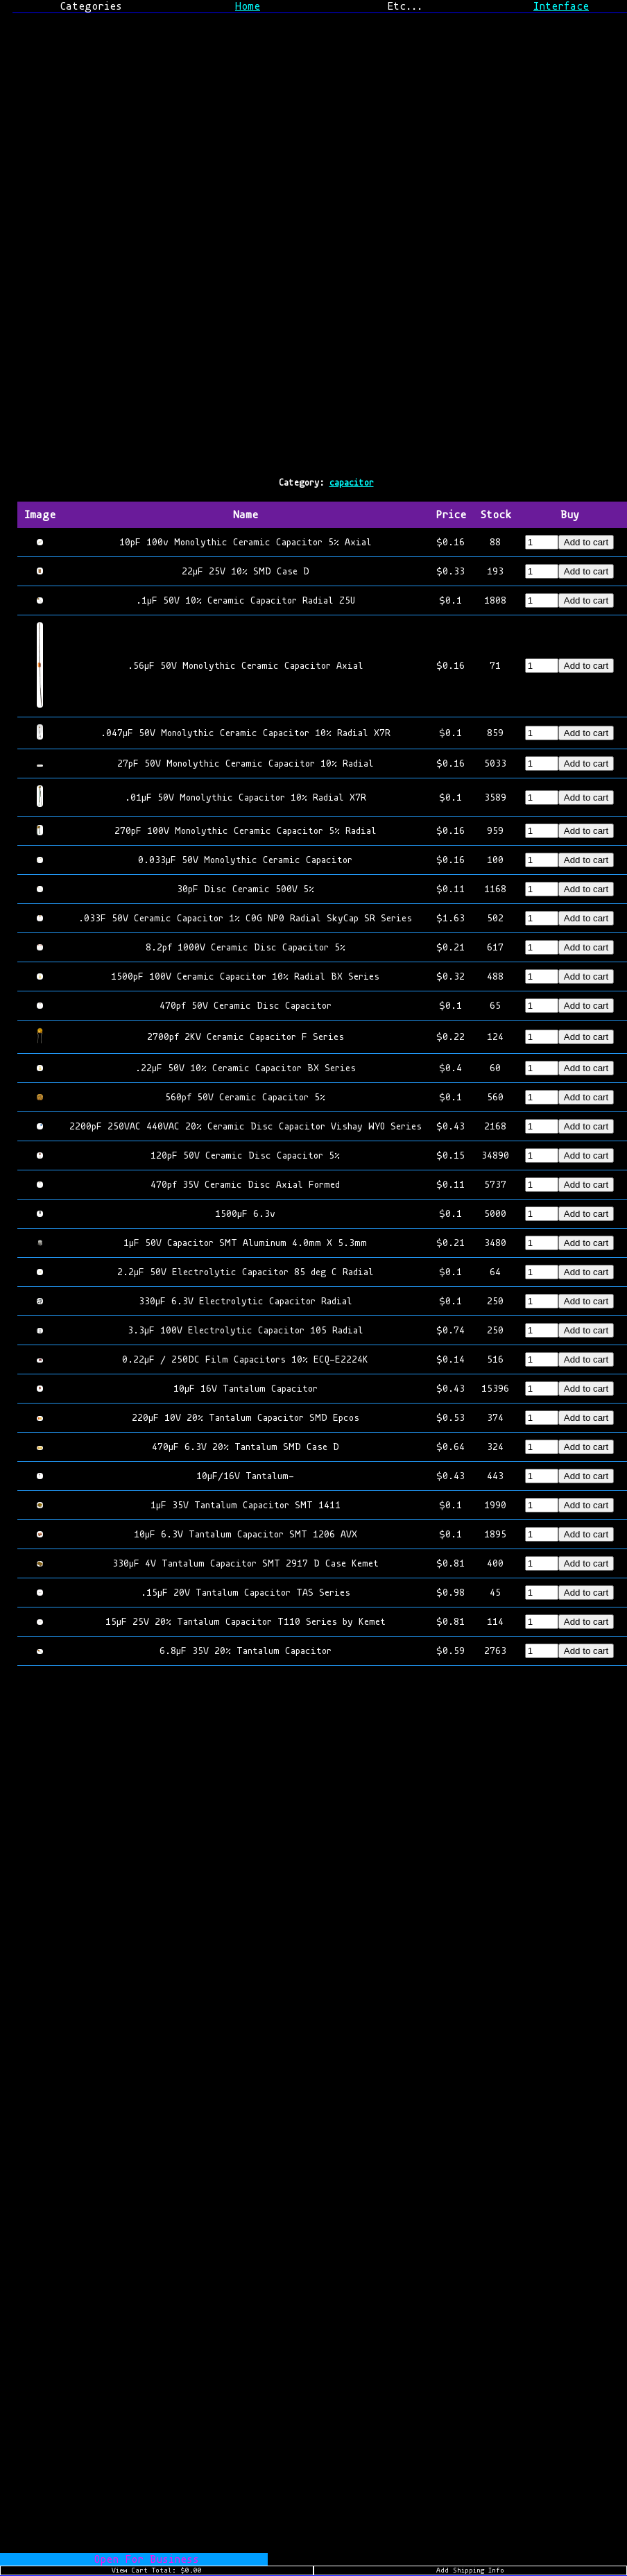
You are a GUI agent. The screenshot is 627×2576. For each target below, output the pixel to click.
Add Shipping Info (470, 2570)
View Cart (157, 2570)
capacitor (351, 482)
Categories (91, 6)
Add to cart (586, 542)
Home (247, 6)
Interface (561, 6)
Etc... (404, 6)
